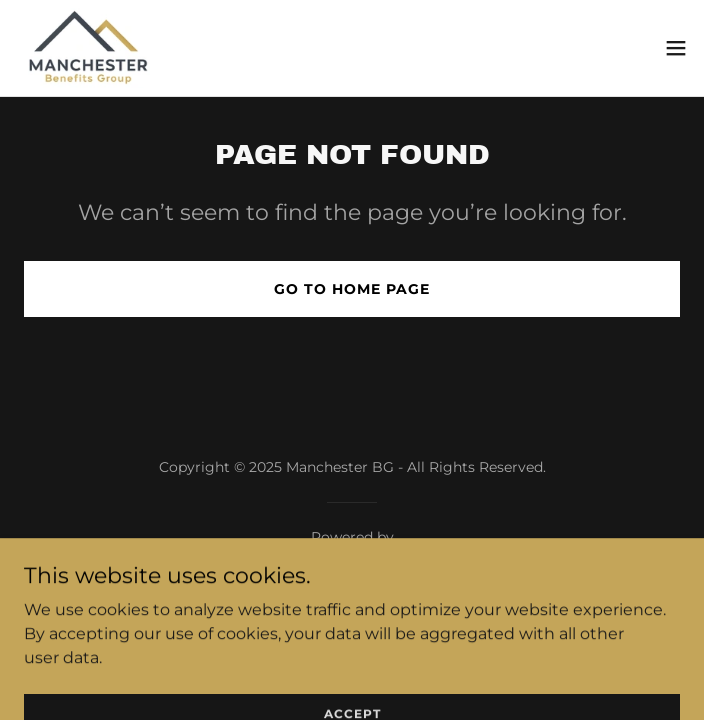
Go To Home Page (352, 289)
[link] (88, 48)
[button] (676, 48)
